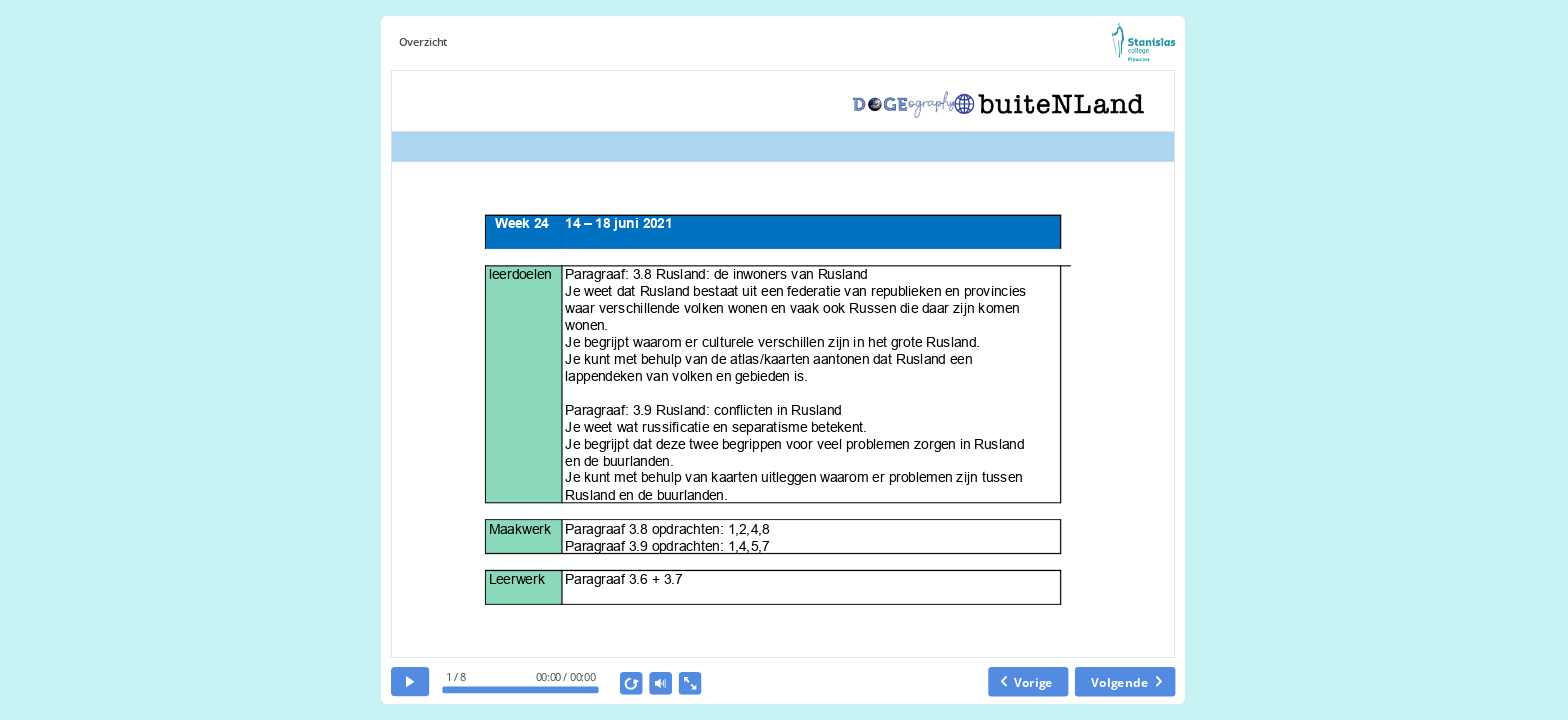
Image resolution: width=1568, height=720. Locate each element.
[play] (410, 681)
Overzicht (423, 42)
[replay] (631, 683)
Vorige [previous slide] (1032, 681)
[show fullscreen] (689, 683)
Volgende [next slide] (1119, 681)
